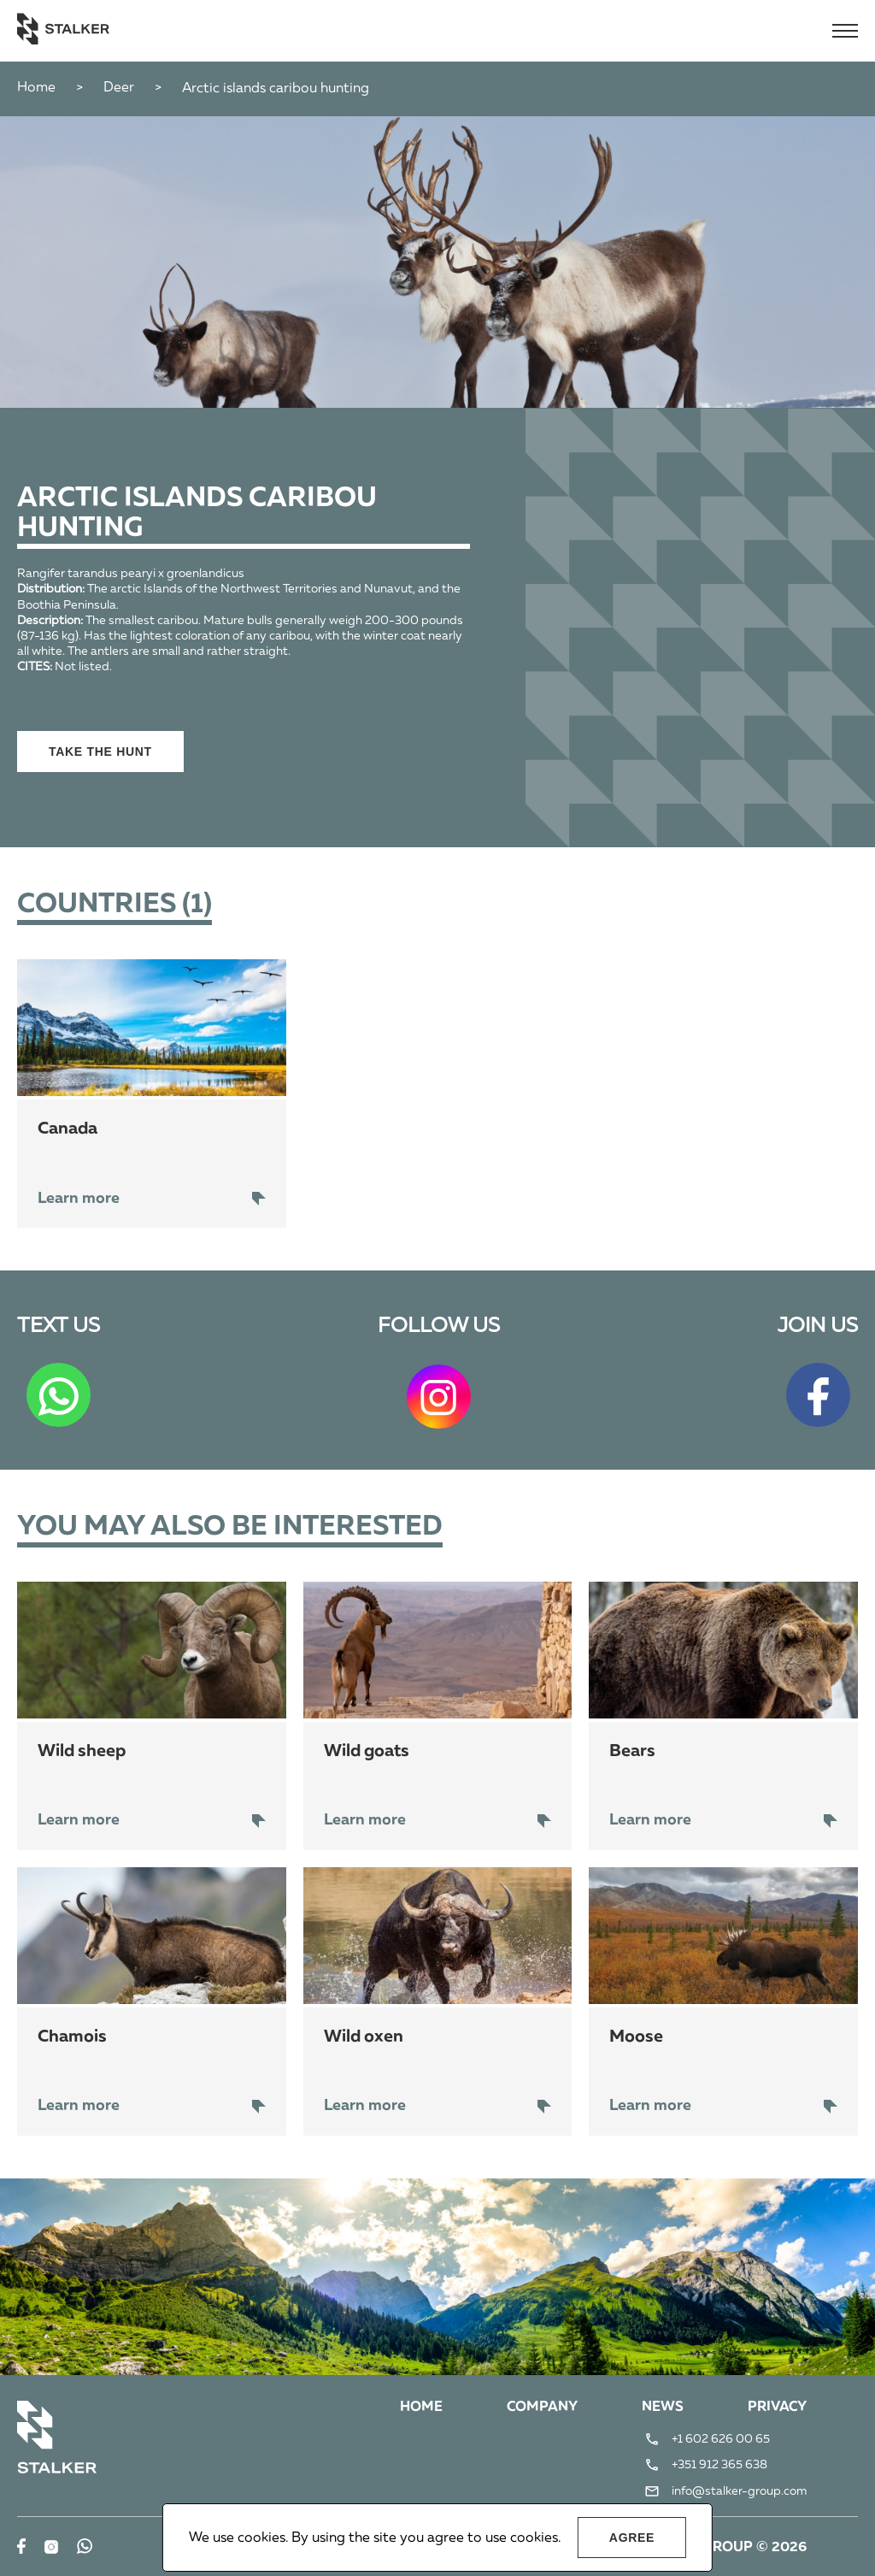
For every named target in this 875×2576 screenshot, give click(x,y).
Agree (632, 2537)
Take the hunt (100, 751)
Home (36, 88)
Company (542, 2407)
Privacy (777, 2407)
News (663, 2407)
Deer (118, 88)
